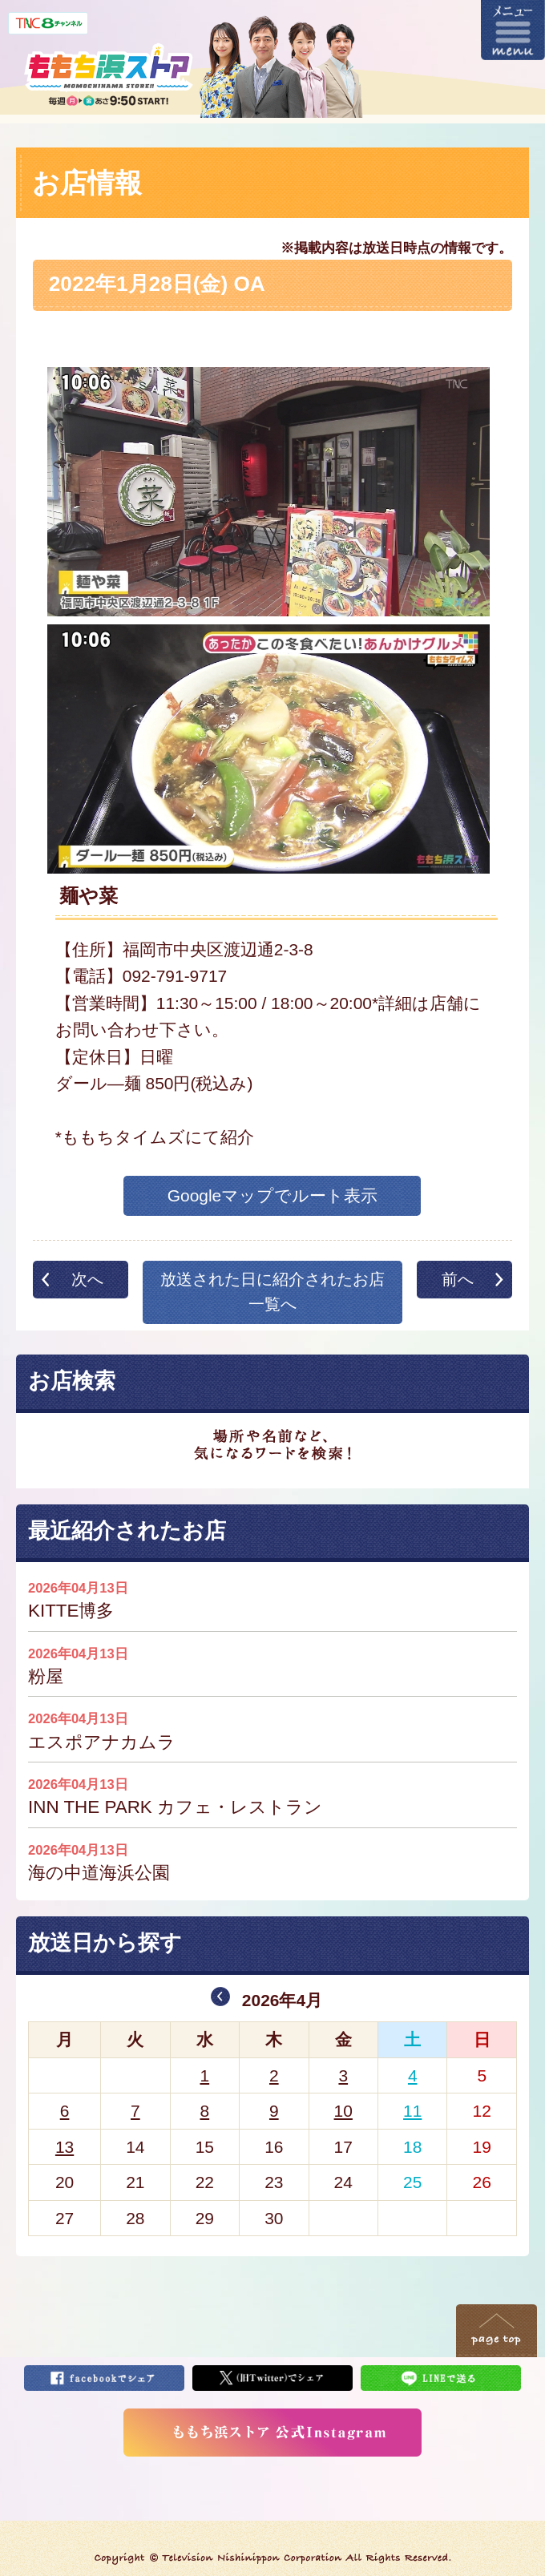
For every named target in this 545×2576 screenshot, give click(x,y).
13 (64, 2147)
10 (343, 2111)
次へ (87, 1279)
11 (412, 2111)
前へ (458, 1279)
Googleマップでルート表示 (273, 1195)
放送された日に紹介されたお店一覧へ (272, 1292)
